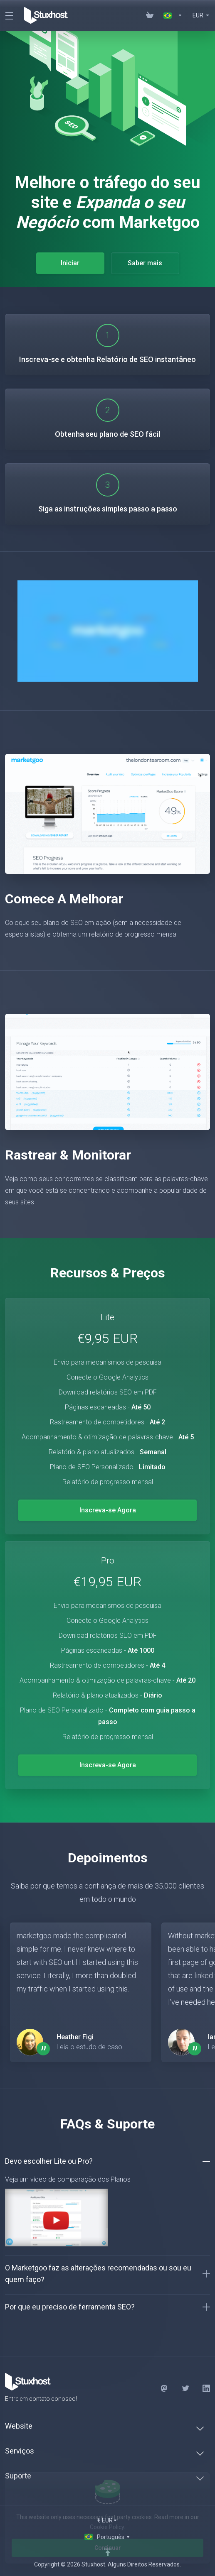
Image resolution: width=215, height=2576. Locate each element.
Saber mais (145, 263)
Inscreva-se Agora (107, 1510)
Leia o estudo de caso (89, 2047)
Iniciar (70, 263)
